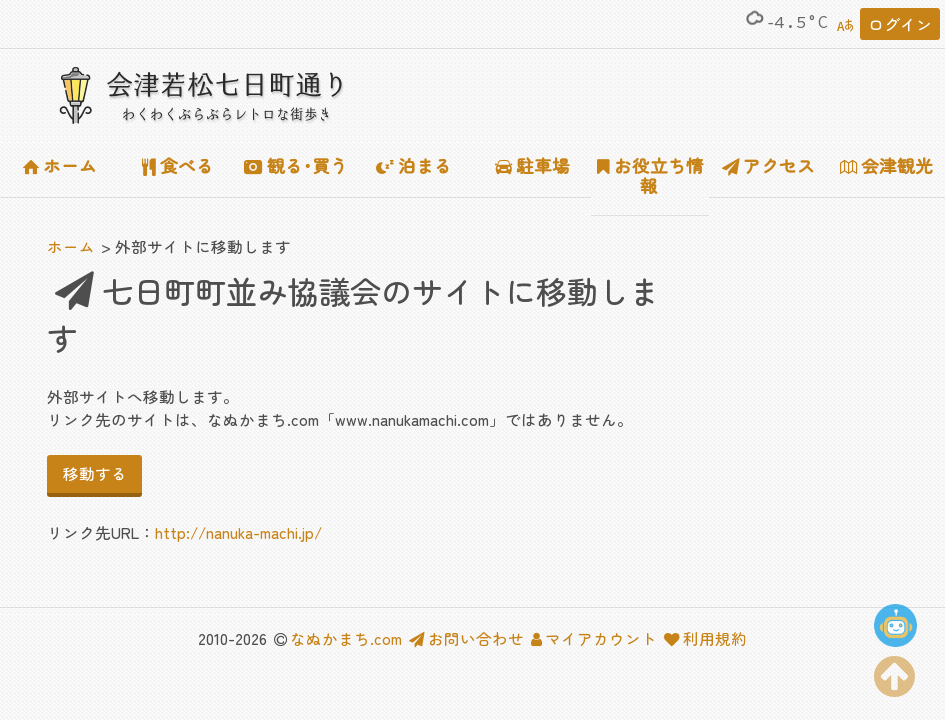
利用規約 (705, 638)
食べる (178, 165)
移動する (95, 473)
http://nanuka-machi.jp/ (238, 532)
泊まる (414, 165)
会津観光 (887, 165)
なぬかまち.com (346, 638)
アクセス (769, 165)
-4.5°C (786, 22)
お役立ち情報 (650, 175)
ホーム (60, 165)
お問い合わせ (466, 638)
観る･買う (296, 165)
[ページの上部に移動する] (895, 672)
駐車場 (533, 165)
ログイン (900, 24)
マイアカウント (594, 638)
